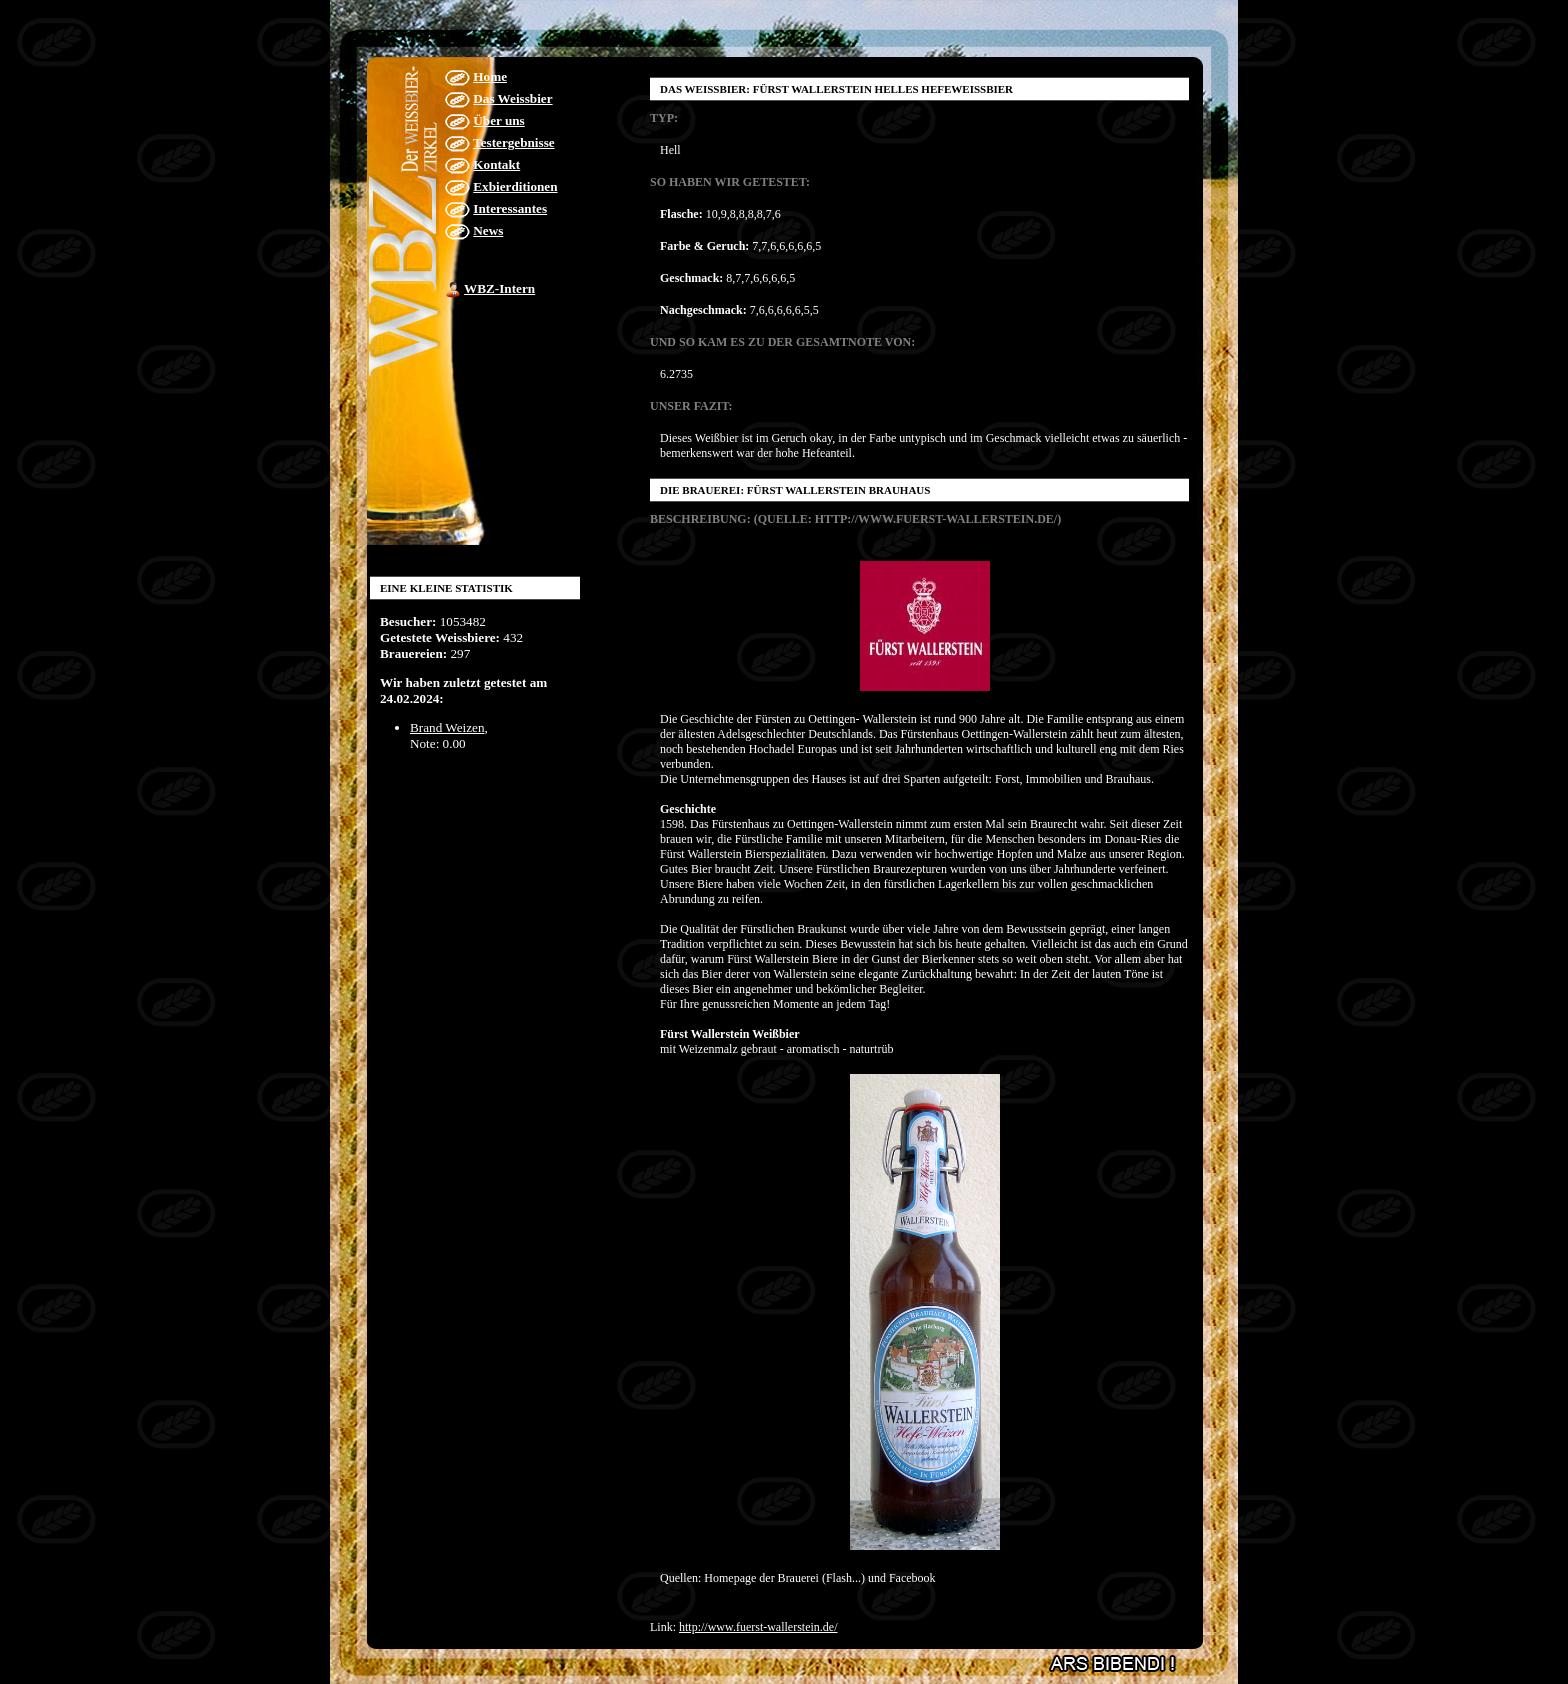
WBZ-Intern (499, 288)
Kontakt (496, 164)
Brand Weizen (447, 727)
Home (490, 76)
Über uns (498, 120)
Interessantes (510, 208)
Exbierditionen (515, 186)
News (488, 230)
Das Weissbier (512, 98)
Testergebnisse (514, 142)
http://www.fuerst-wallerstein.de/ (758, 1627)
